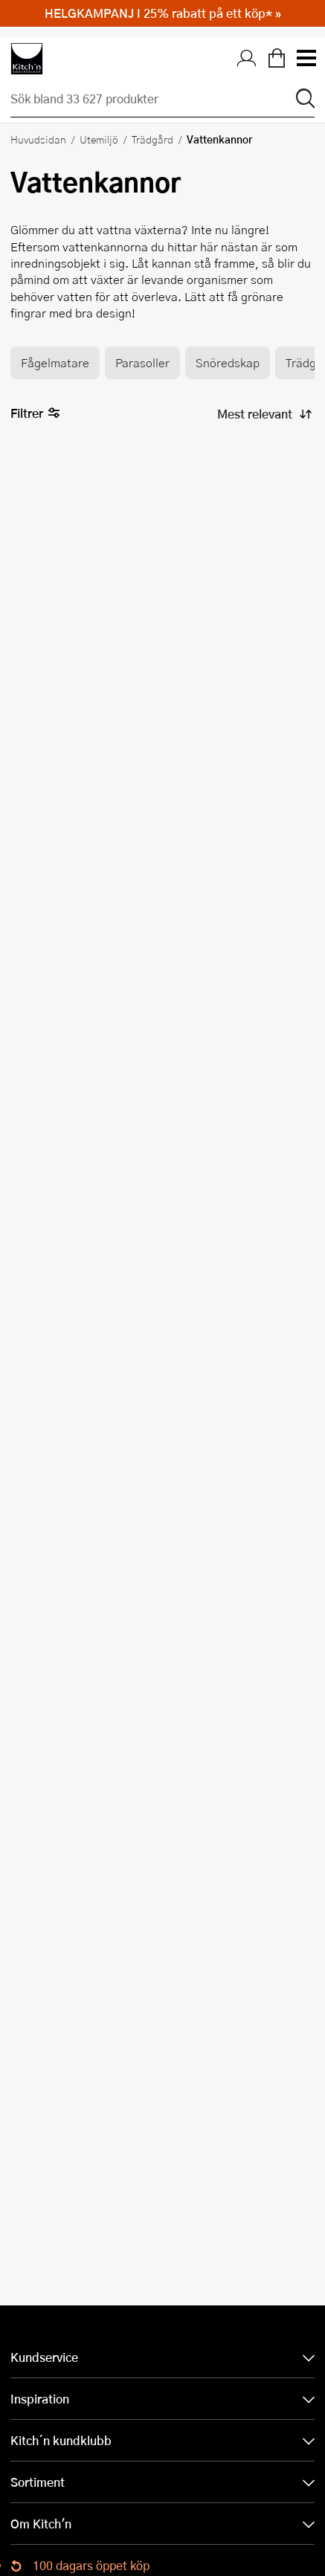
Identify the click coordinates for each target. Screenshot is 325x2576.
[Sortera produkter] (263, 414)
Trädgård (152, 139)
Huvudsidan (38, 139)
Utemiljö (99, 139)
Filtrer (35, 413)
